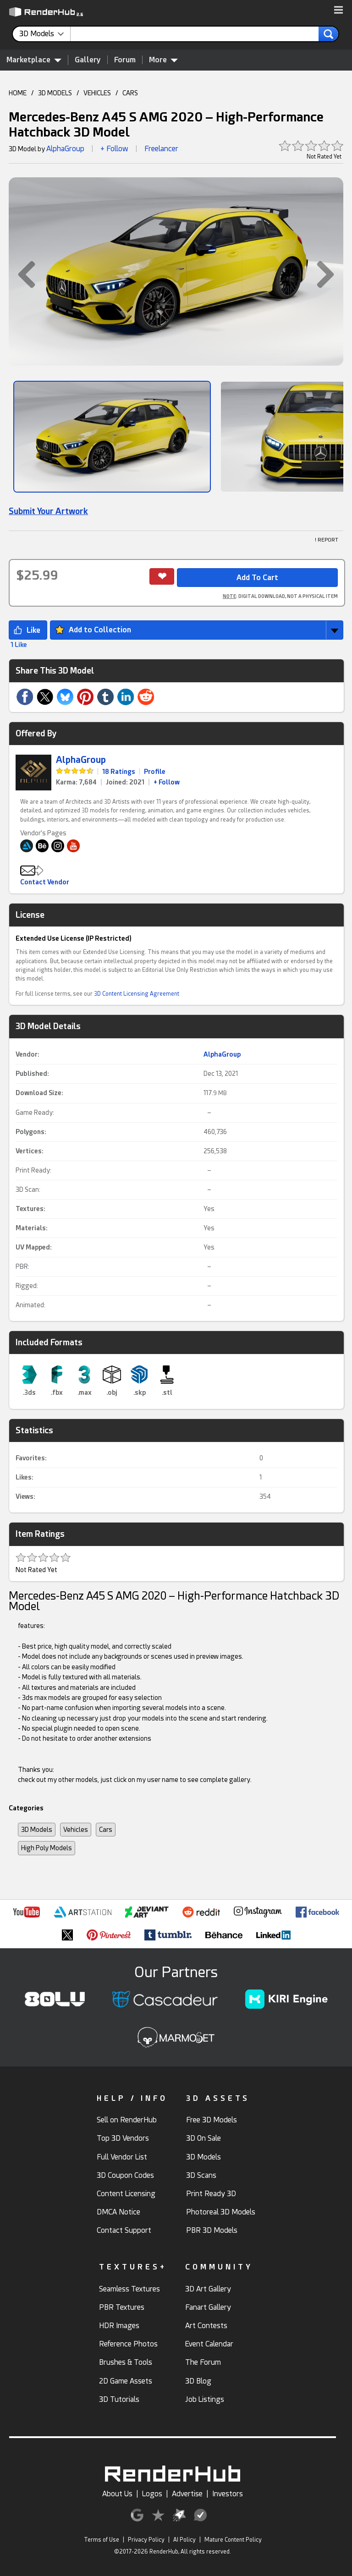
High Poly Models (46, 1848)
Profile (154, 771)
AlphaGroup (65, 148)
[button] (338, 10)
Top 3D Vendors (123, 2138)
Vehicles (75, 1829)
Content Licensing (126, 2193)
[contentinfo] (45, 34)
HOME (18, 93)
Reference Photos (128, 2344)
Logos (152, 2493)
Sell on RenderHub (127, 2120)
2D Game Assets (125, 2381)
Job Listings (204, 2399)
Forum (125, 59)
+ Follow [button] (114, 148)
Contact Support (124, 2230)
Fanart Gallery (208, 2307)
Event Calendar (209, 2344)
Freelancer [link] (161, 148)
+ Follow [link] (167, 782)
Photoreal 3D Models (220, 2212)
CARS (130, 93)
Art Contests (206, 2325)
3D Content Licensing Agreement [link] (136, 994)
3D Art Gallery (208, 2289)
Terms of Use (101, 2540)
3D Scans (201, 2175)
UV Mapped (33, 1247)
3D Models (36, 1829)
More (163, 59)
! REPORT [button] (326, 540)
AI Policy (184, 2540)
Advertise (187, 2493)
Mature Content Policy (233, 2540)
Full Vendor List (122, 2157)
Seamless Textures (129, 2289)
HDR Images (119, 2325)
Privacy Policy (146, 2540)
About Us (117, 2493)
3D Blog (198, 2381)
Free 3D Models (211, 2120)
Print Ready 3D (211, 2193)
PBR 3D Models (211, 2230)
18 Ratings (118, 771)
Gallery (88, 59)
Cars (105, 1829)
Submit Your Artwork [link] (48, 511)
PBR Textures (121, 2307)
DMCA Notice (118, 2212)
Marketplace (33, 59)
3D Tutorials (119, 2399)
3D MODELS (55, 93)
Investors (227, 2493)
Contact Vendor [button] (44, 882)
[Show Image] (112, 437)
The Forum (203, 2362)
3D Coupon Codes (125, 2175)
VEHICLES (97, 93)
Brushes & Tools (125, 2362)
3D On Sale (203, 2138)
